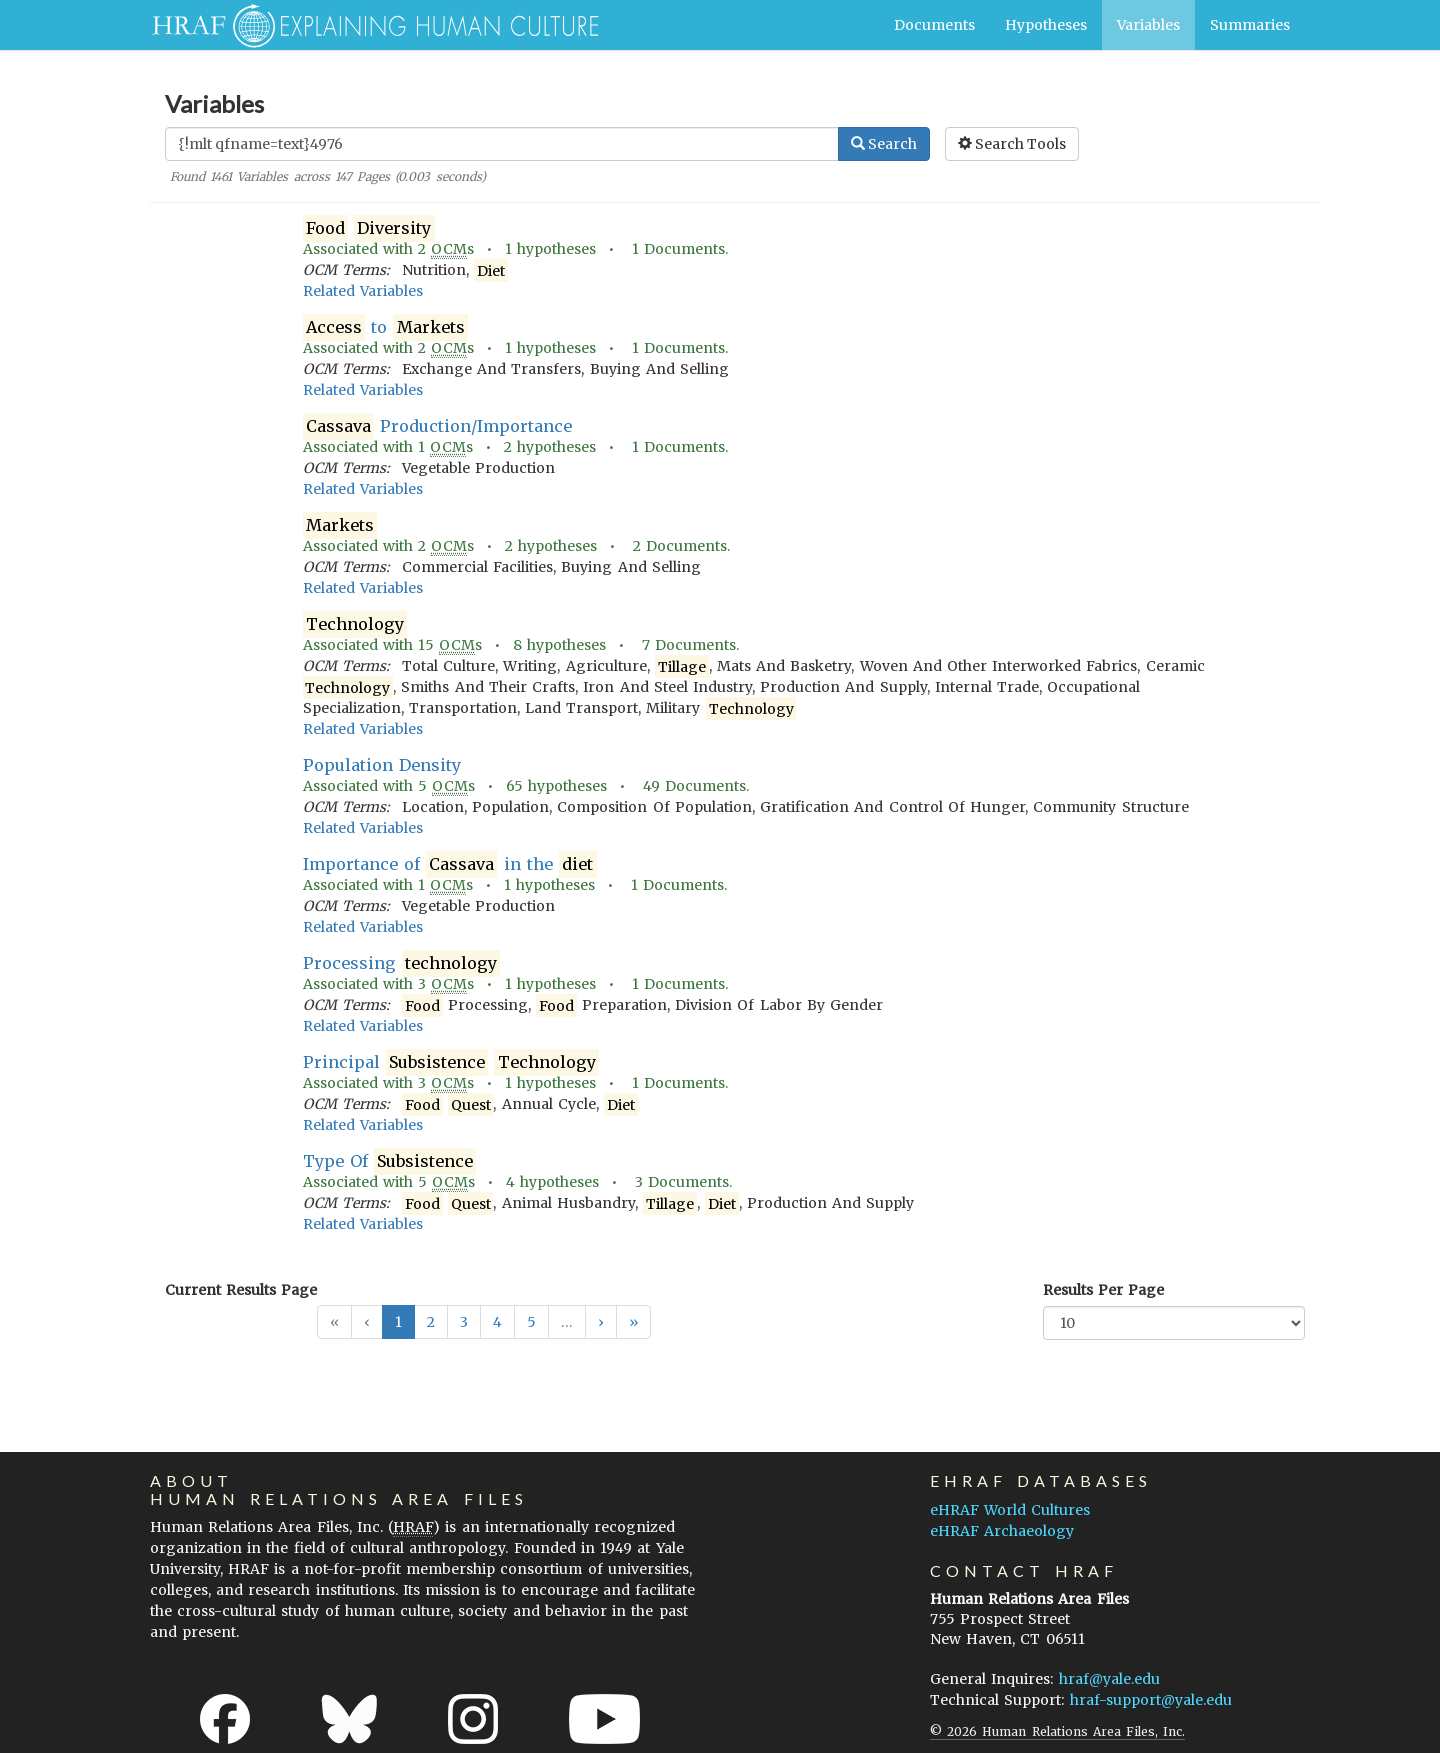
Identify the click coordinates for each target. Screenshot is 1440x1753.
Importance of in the (450, 864)
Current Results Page (241, 1290)
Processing (402, 963)
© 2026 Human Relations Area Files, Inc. (1057, 1731)
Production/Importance (438, 426)
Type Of (390, 1161)
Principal (451, 1062)
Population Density (382, 765)
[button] (601, 1322)
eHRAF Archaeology (1002, 1531)
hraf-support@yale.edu (1151, 1700)
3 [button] (464, 1322)
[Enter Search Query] (502, 144)
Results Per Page (1103, 1290)
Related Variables (363, 291)
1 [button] (398, 1322)
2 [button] (431, 1322)
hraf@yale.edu (1109, 1679)
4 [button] (497, 1322)
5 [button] (531, 1322)
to (385, 327)
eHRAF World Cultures (1010, 1510)
